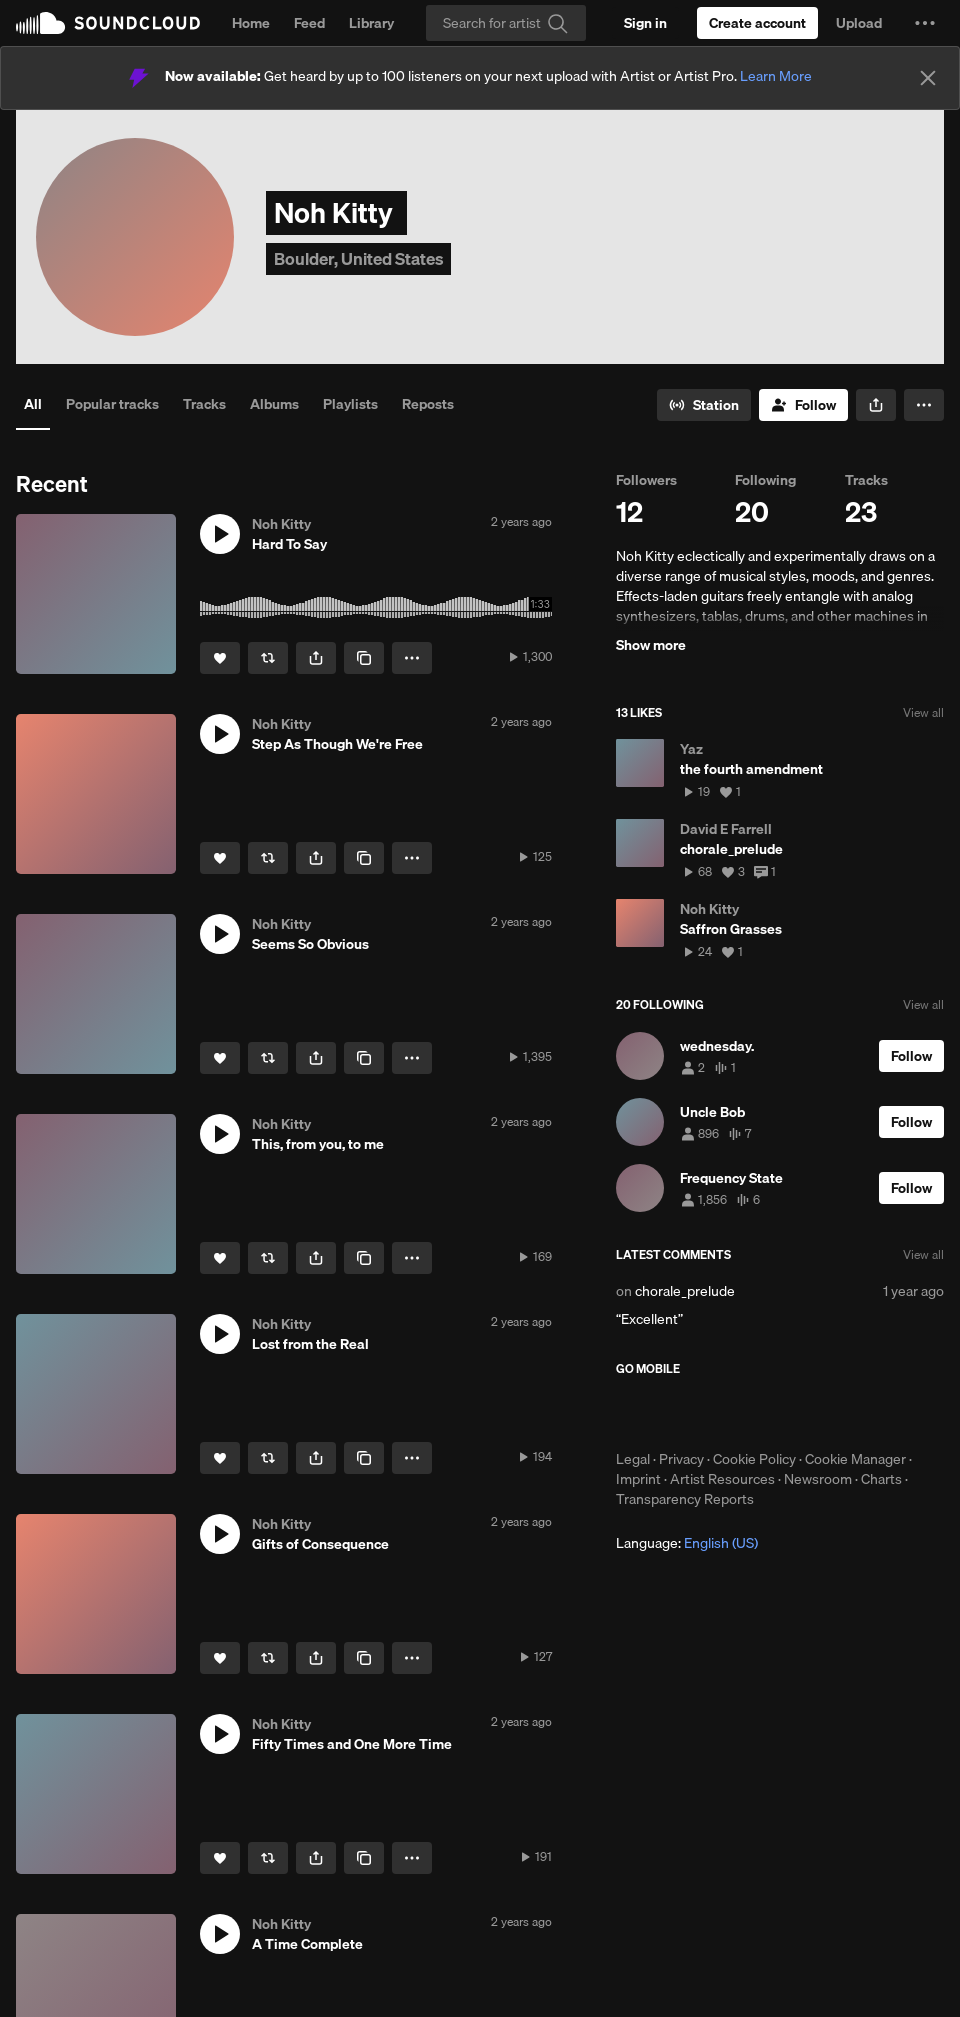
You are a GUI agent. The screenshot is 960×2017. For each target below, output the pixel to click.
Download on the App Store (676, 1413)
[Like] (220, 658)
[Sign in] (645, 23)
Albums (274, 404)
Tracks (204, 404)
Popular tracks (112, 404)
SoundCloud (108, 23)
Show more (651, 645)
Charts (881, 1479)
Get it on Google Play (811, 1413)
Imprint (638, 1479)
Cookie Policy (754, 1459)
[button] (925, 23)
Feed (309, 23)
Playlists (350, 404)
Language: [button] (687, 1543)
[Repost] (268, 658)
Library (371, 23)
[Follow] (803, 405)
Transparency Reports (685, 1499)
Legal (633, 1459)
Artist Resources (722, 1479)
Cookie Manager (855, 1459)
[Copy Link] (364, 658)
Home (251, 23)
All (33, 404)
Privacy (681, 1459)
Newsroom (818, 1479)
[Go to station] (704, 405)
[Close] (928, 78)
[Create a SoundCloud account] (757, 23)
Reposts (428, 404)
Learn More (776, 76)
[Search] (506, 23)
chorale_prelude (685, 1291)
